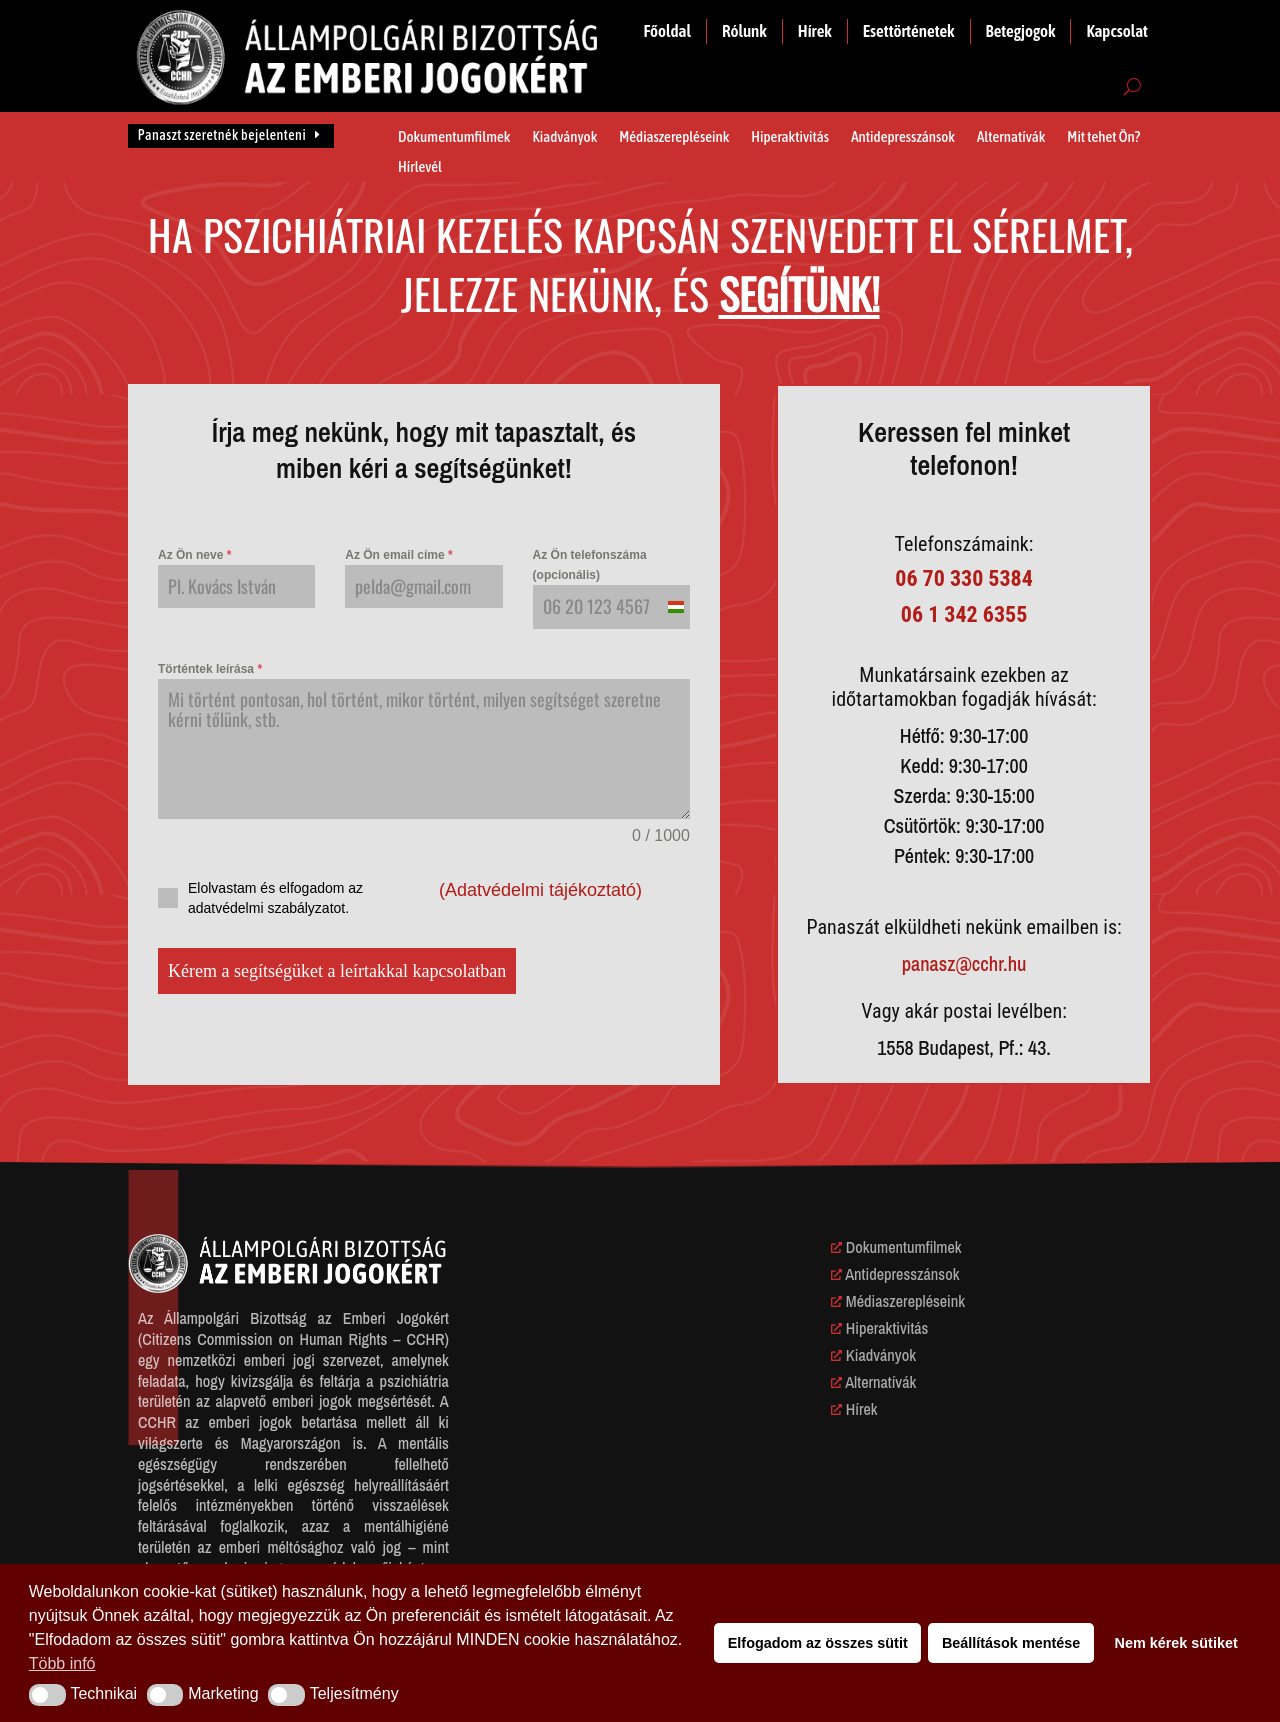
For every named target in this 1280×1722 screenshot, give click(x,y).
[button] (47, 1695)
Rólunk (744, 31)
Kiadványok (564, 137)
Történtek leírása (210, 669)
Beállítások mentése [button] (1011, 1643)
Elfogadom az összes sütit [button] (818, 1643)
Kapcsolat (1117, 31)
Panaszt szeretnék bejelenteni (222, 135)
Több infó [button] (62, 1663)
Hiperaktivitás (790, 137)
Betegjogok (1021, 31)
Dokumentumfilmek (454, 137)
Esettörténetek (909, 31)
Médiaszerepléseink (674, 137)
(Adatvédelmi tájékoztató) (540, 890)
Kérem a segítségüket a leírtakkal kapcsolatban (337, 971)
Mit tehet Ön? (1103, 137)
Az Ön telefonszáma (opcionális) (590, 565)
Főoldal (667, 31)
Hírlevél (420, 167)
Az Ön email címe (398, 555)
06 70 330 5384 (964, 578)
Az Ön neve (194, 555)
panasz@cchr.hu (964, 963)
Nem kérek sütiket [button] (1176, 1643)
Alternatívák (1011, 137)
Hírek (815, 31)
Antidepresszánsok (903, 137)
